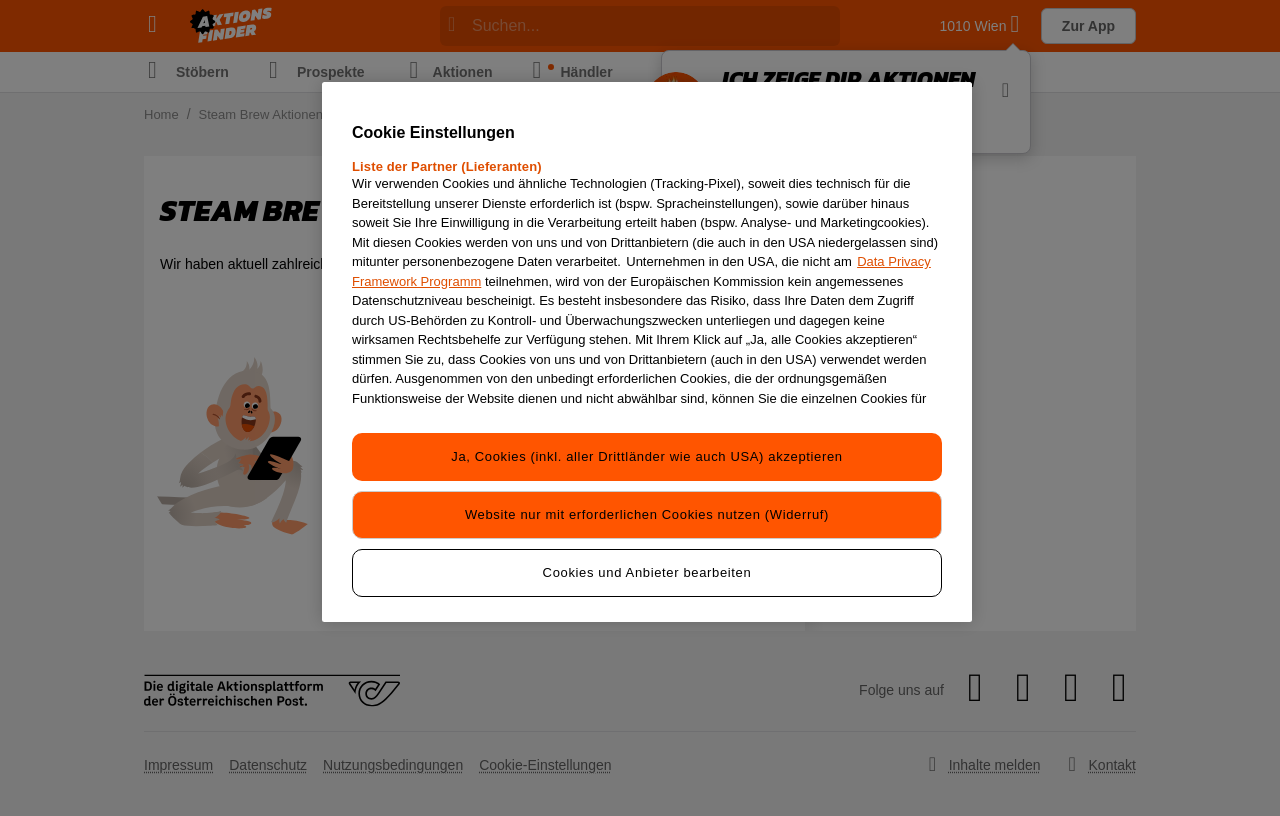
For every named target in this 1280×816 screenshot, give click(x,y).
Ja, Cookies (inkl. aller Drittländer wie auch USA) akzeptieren (646, 456)
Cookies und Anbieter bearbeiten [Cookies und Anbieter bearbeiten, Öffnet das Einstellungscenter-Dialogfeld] (647, 572)
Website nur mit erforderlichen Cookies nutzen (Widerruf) (647, 514)
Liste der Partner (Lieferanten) (447, 166)
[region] (647, 352)
